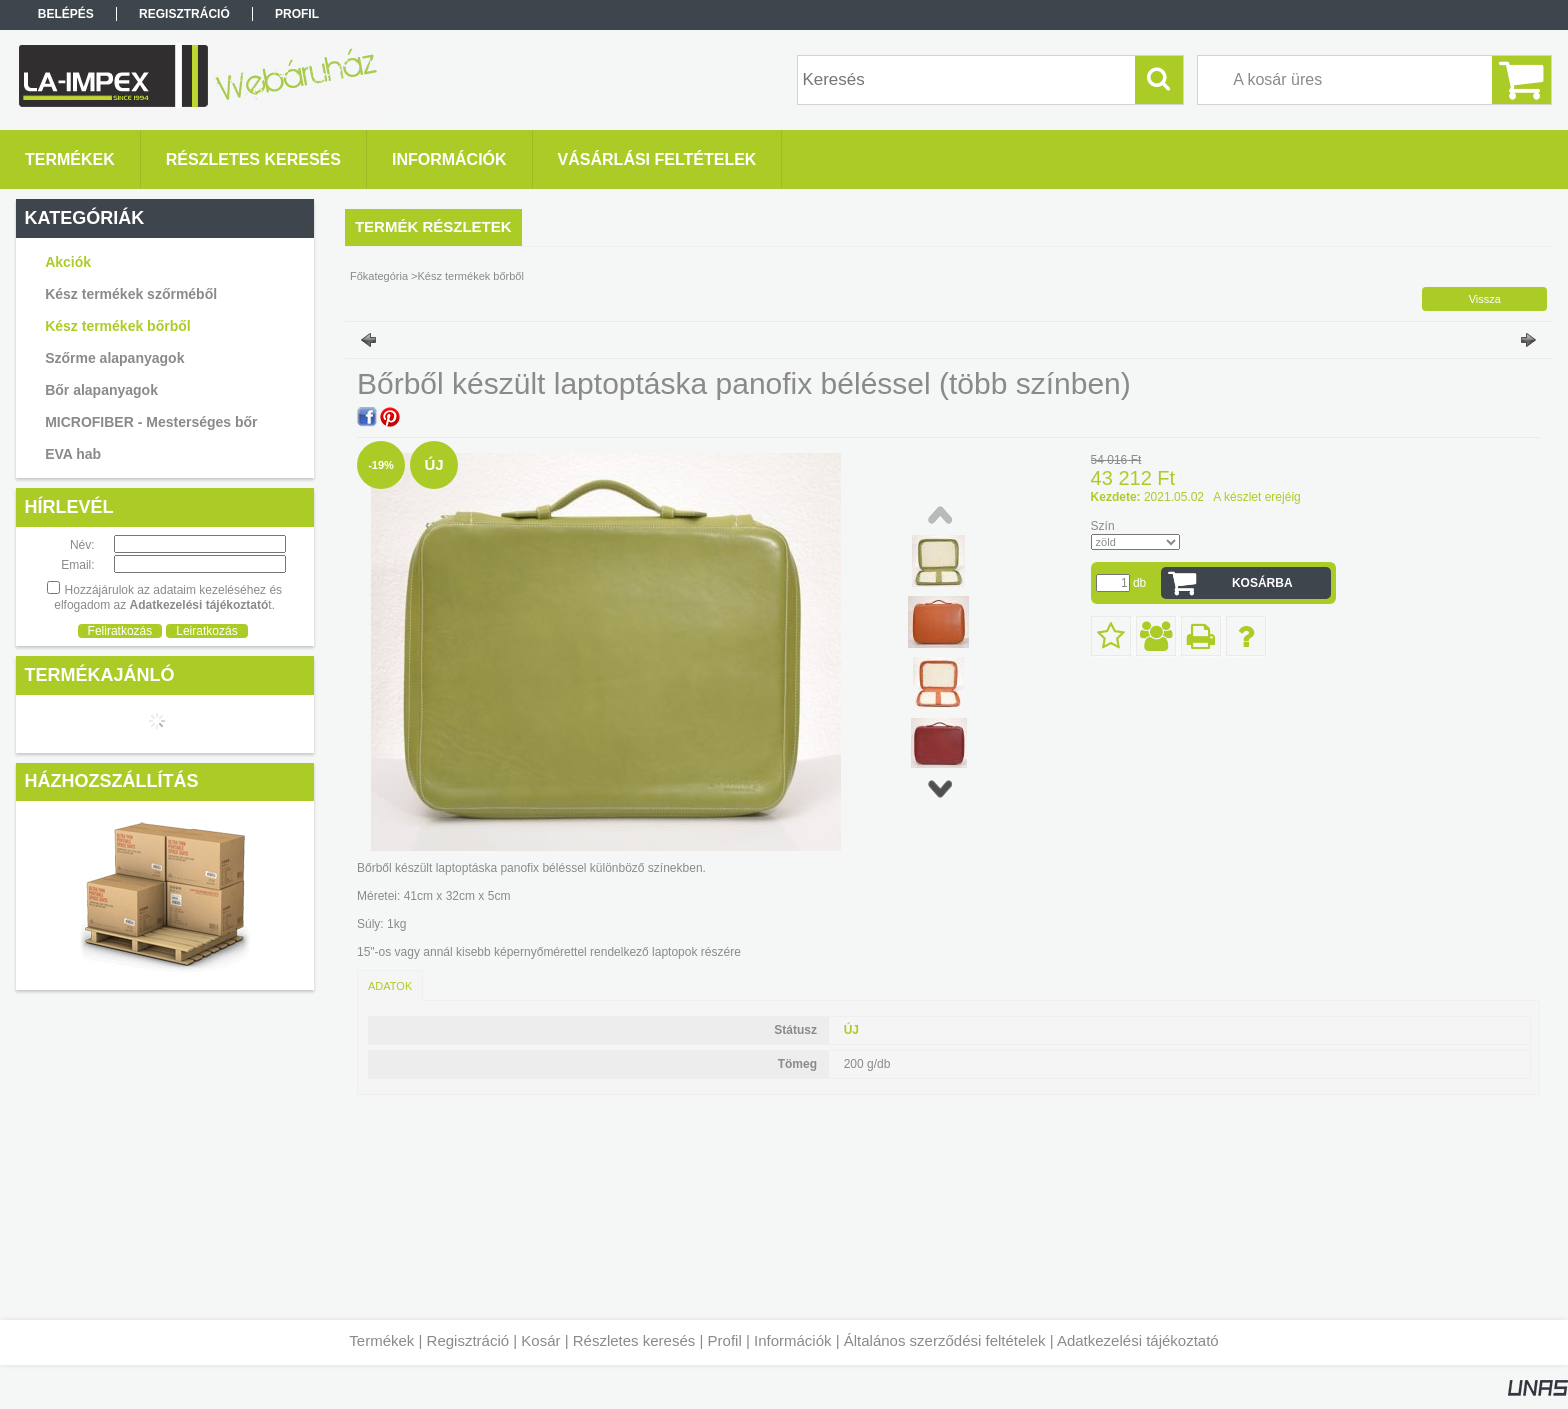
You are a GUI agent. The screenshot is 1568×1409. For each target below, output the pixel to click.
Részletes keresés (634, 1340)
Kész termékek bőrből (118, 326)
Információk (793, 1340)
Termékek (381, 1340)
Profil (725, 1340)
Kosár (540, 1340)
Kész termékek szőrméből (131, 294)
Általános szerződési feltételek (945, 1340)
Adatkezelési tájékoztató (1138, 1340)
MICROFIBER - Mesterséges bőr (151, 422)
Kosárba (1262, 583)
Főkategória (379, 276)
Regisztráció (468, 1340)
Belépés (66, 14)
